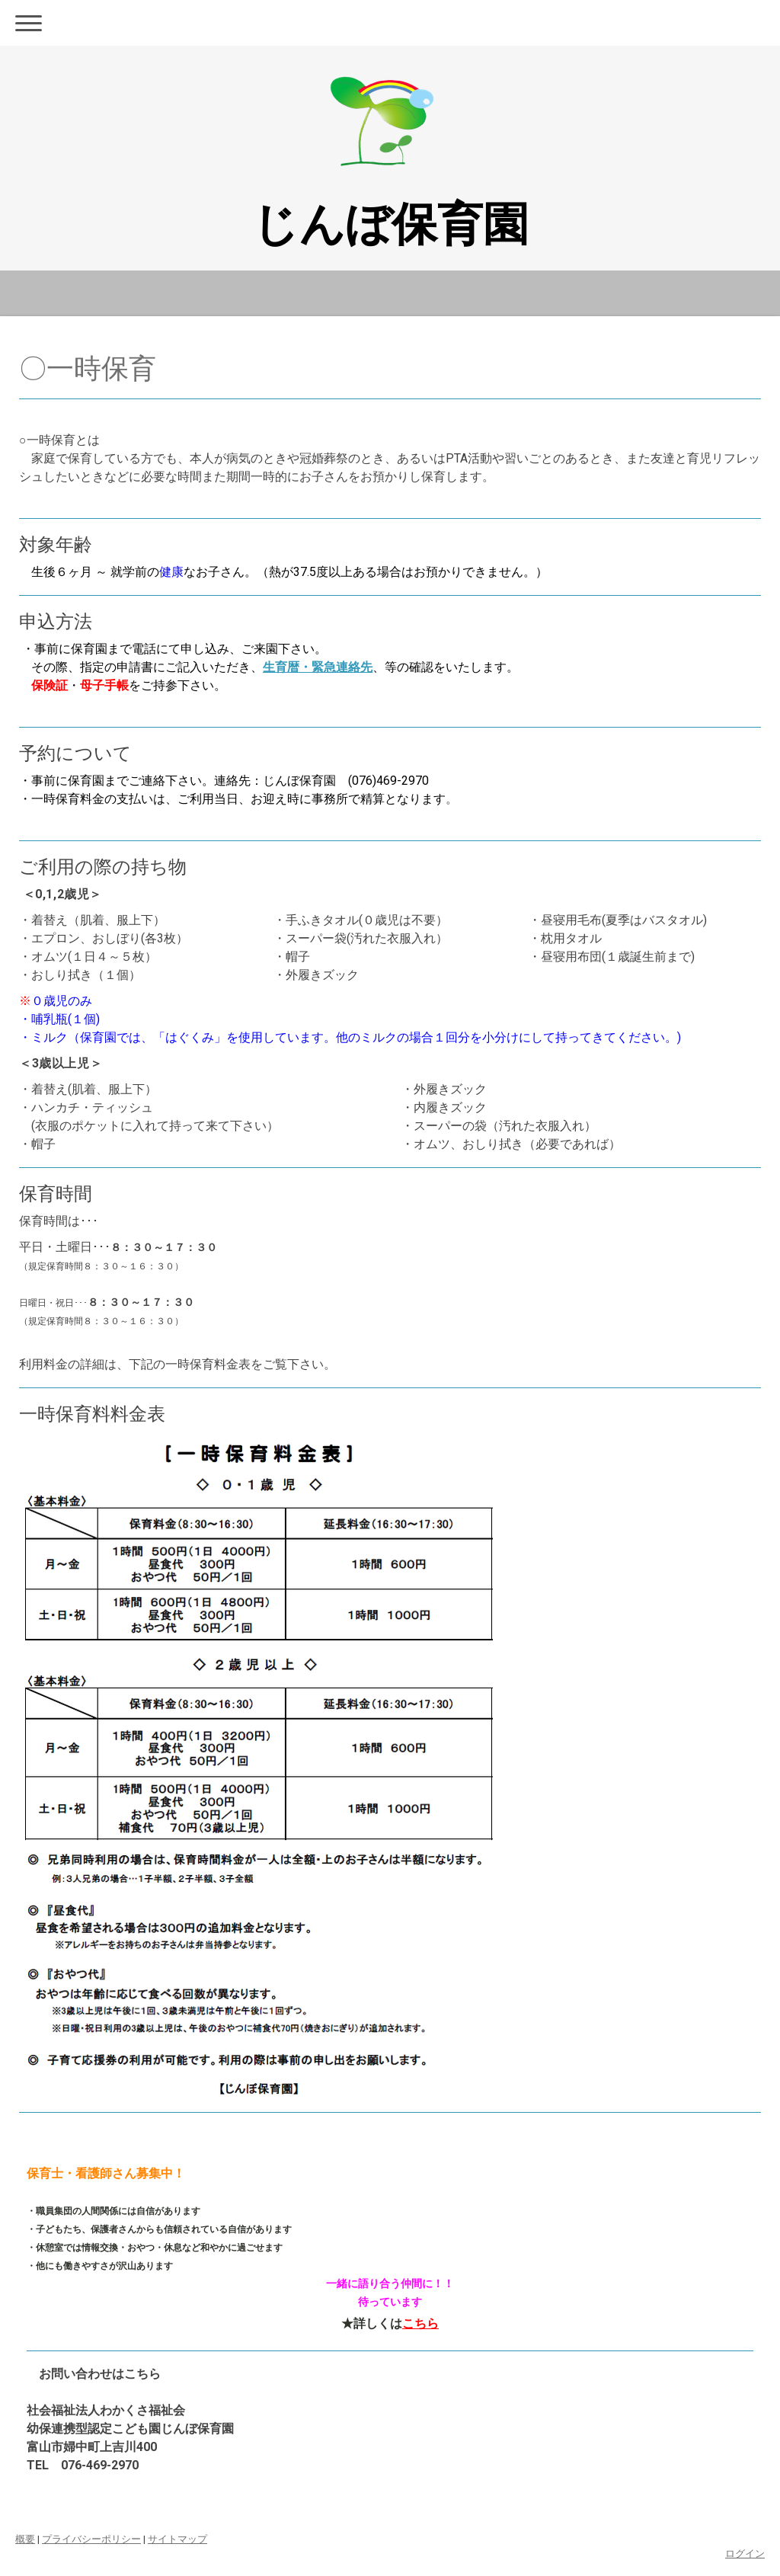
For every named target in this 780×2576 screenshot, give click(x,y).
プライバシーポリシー (91, 2539)
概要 (25, 2539)
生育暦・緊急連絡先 (317, 667)
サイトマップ (177, 2539)
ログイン (745, 2553)
